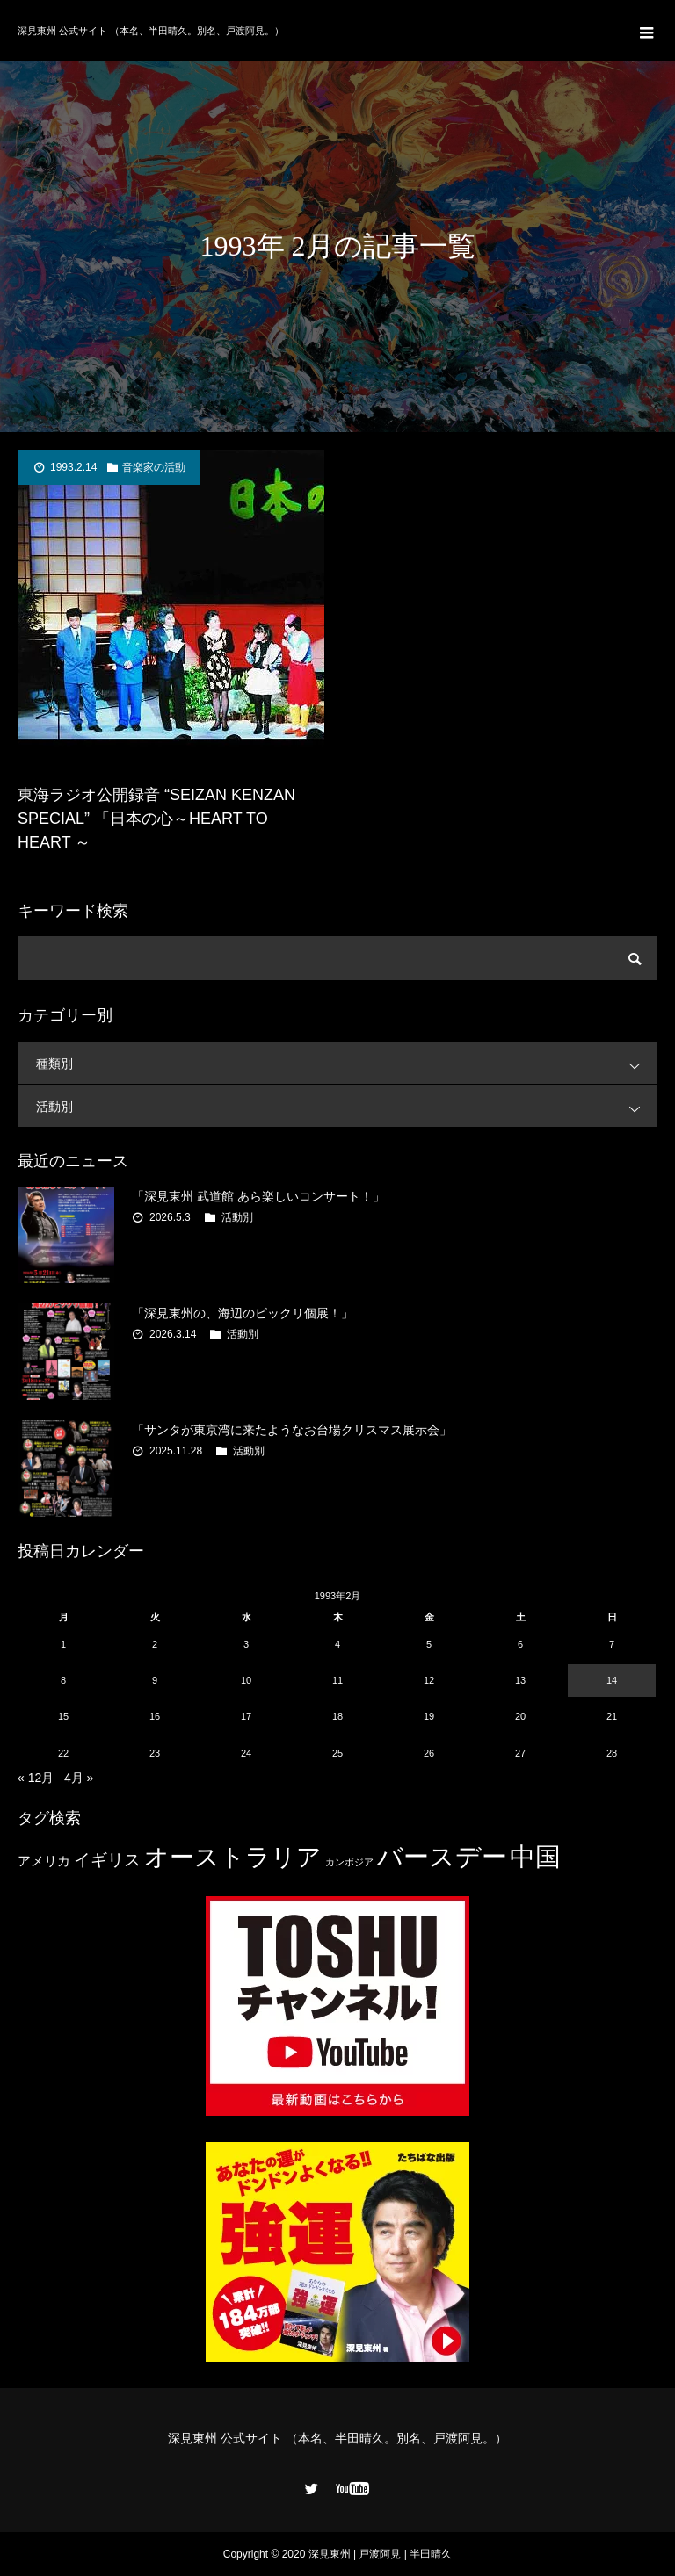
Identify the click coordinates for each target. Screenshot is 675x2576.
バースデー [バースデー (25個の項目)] (442, 1856)
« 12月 (36, 1778)
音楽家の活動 (153, 467)
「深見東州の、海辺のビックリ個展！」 (242, 1313)
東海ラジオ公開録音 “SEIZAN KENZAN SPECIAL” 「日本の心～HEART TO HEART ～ (156, 818)
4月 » (78, 1778)
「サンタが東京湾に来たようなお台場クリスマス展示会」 (292, 1430)
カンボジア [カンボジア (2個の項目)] (349, 1862)
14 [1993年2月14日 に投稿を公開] (611, 1680)
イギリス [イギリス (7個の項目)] (107, 1860)
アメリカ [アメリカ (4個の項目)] (44, 1860)
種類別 (346, 1063)
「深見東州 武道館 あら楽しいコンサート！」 (258, 1196)
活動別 (346, 1106)
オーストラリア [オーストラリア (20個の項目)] (233, 1857)
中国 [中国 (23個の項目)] (535, 1857)
